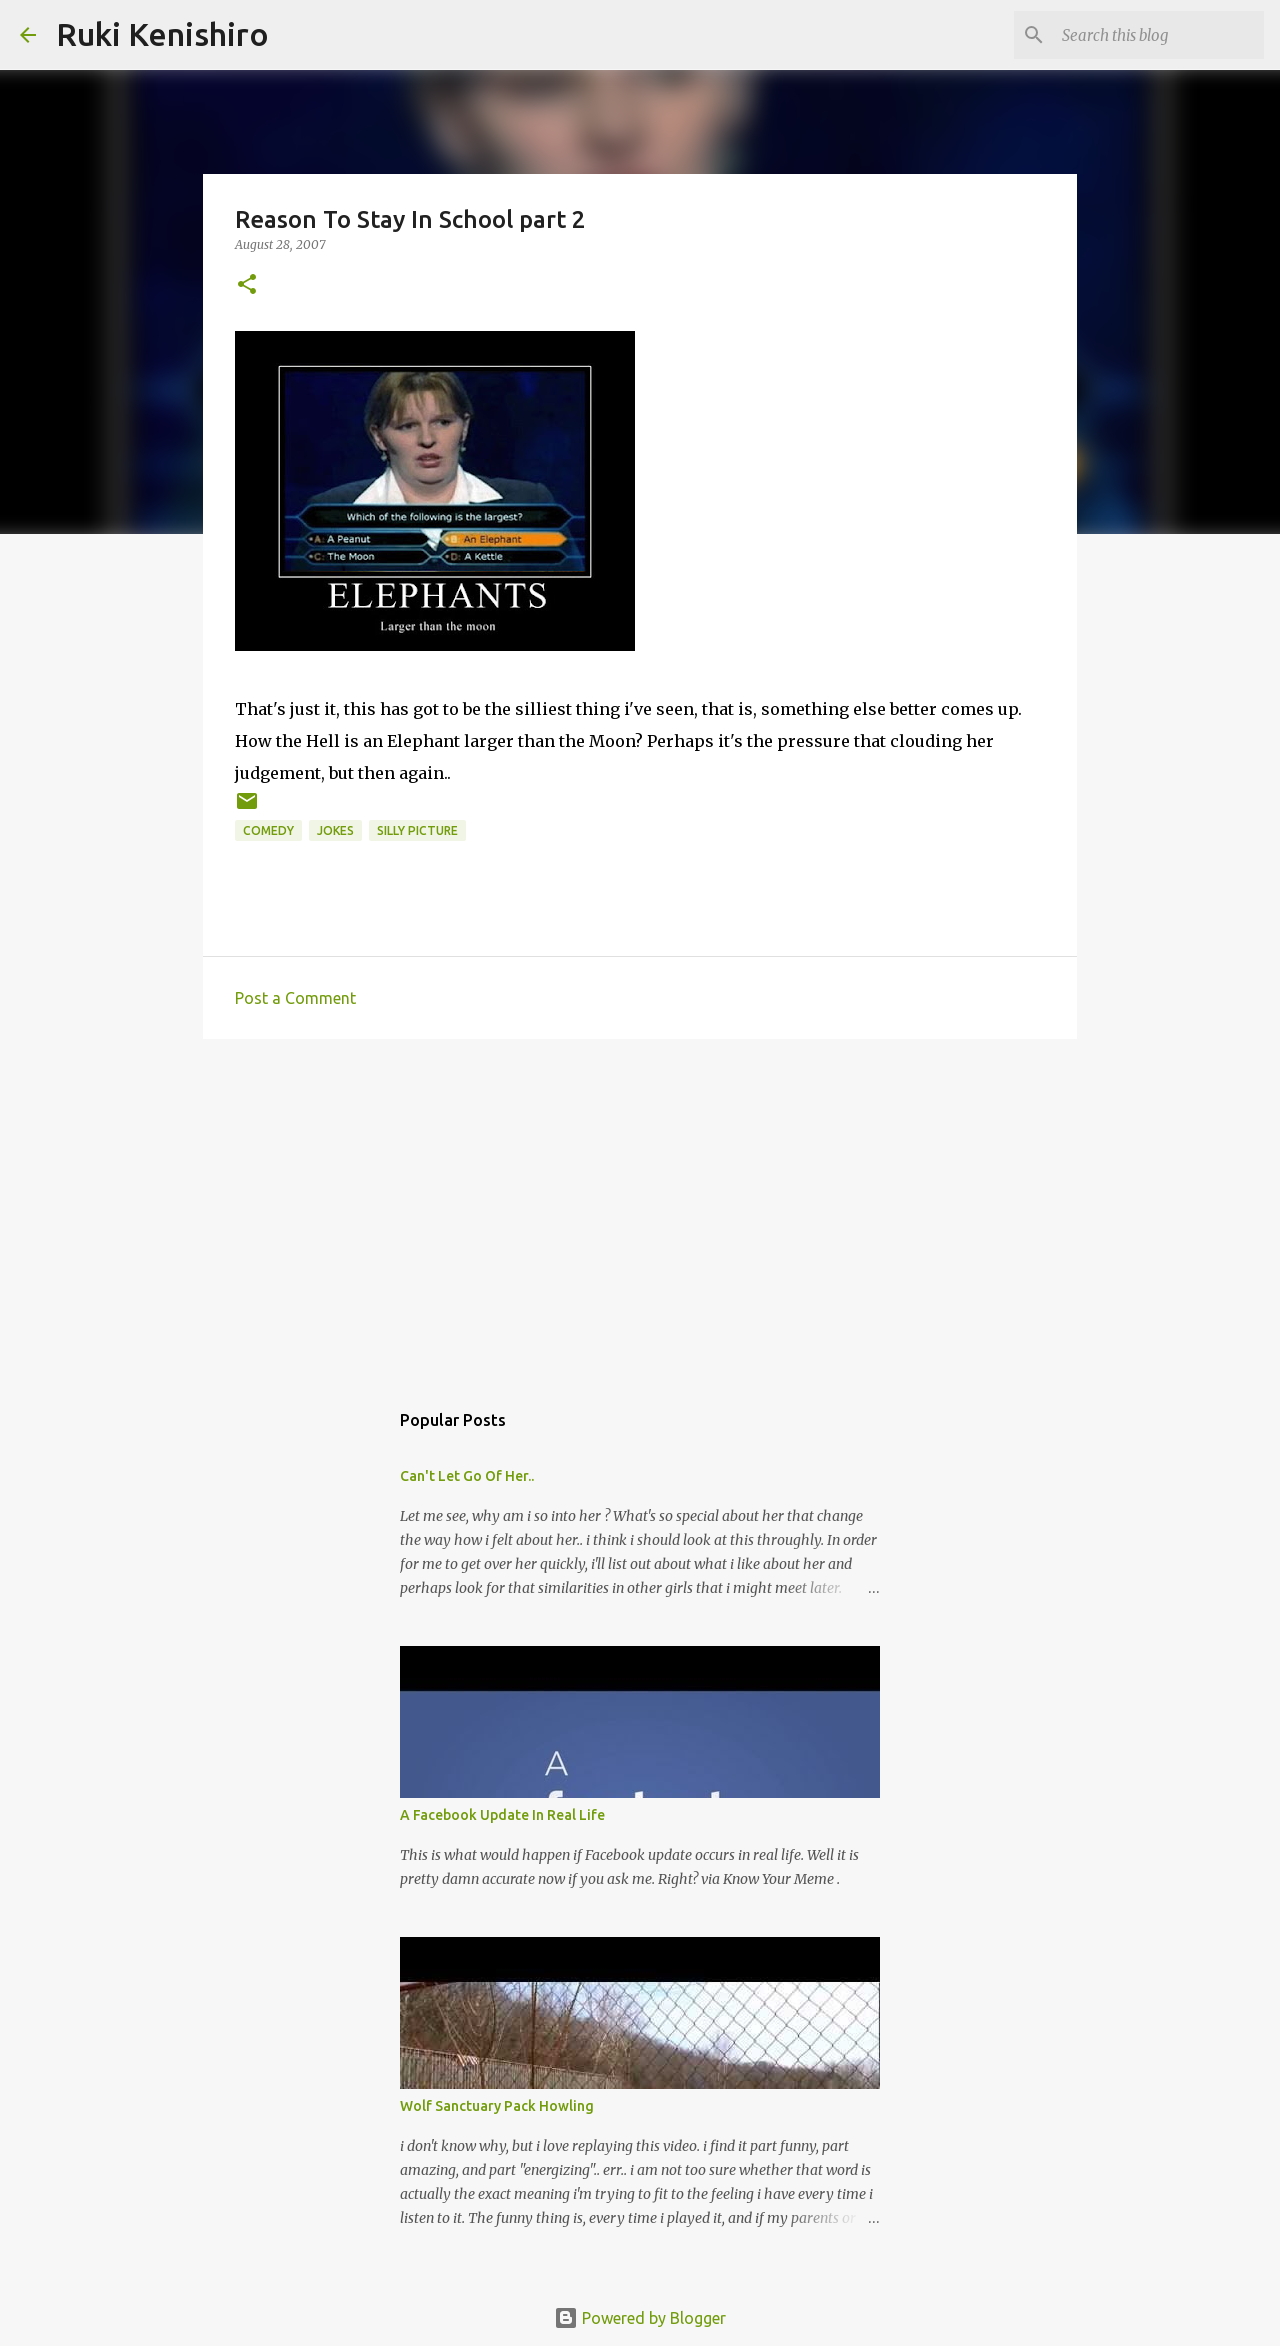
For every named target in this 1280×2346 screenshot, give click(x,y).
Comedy (268, 830)
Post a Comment (295, 998)
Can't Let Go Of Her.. (467, 1476)
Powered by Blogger (640, 2318)
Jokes (335, 830)
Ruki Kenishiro (162, 34)
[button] (247, 285)
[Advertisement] (640, 1209)
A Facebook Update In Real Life (502, 1815)
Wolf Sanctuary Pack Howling (497, 2106)
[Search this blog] (1159, 35)
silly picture (417, 830)
